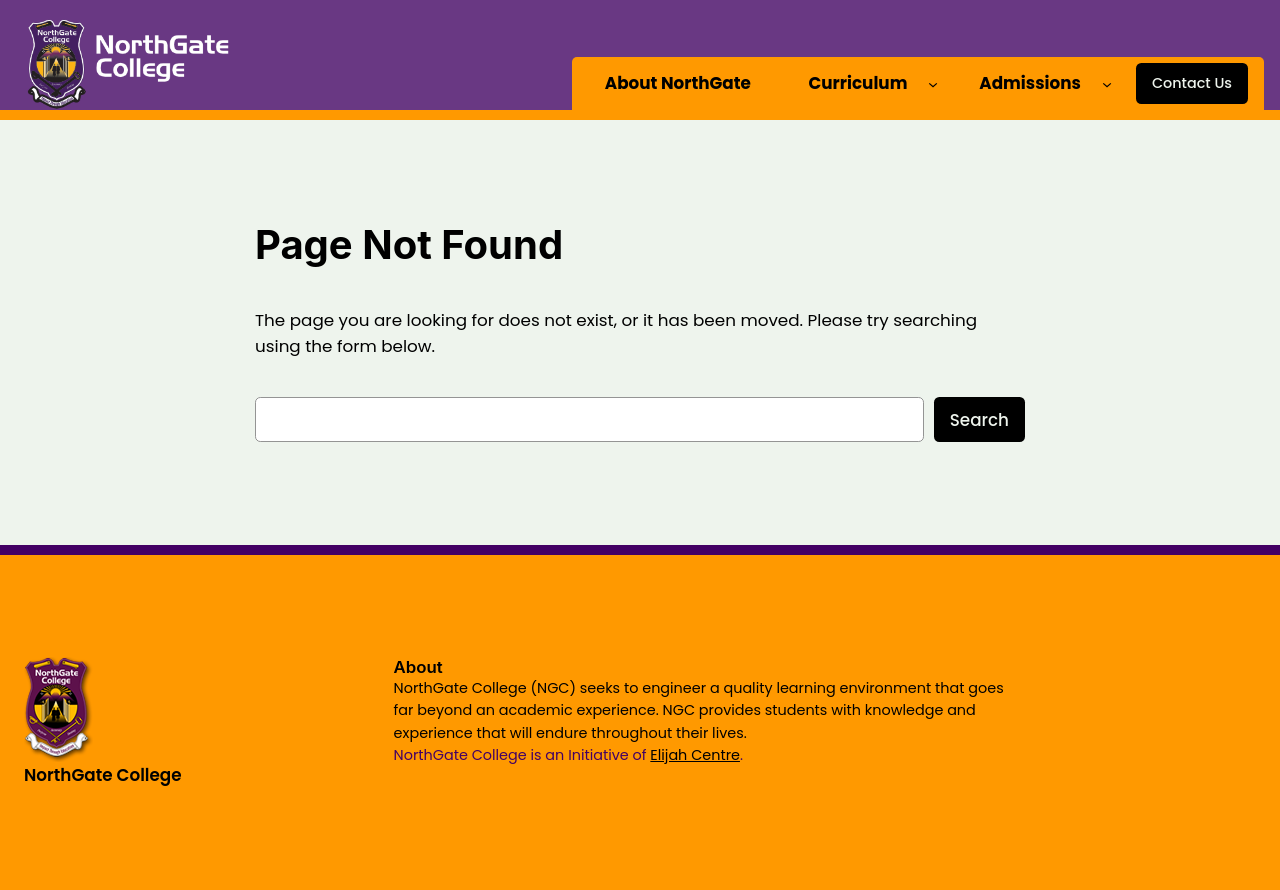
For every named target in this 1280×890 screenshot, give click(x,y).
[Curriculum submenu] (933, 83)
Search (979, 420)
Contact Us (1192, 83)
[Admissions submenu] (1107, 83)
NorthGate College (103, 775)
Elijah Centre (695, 755)
